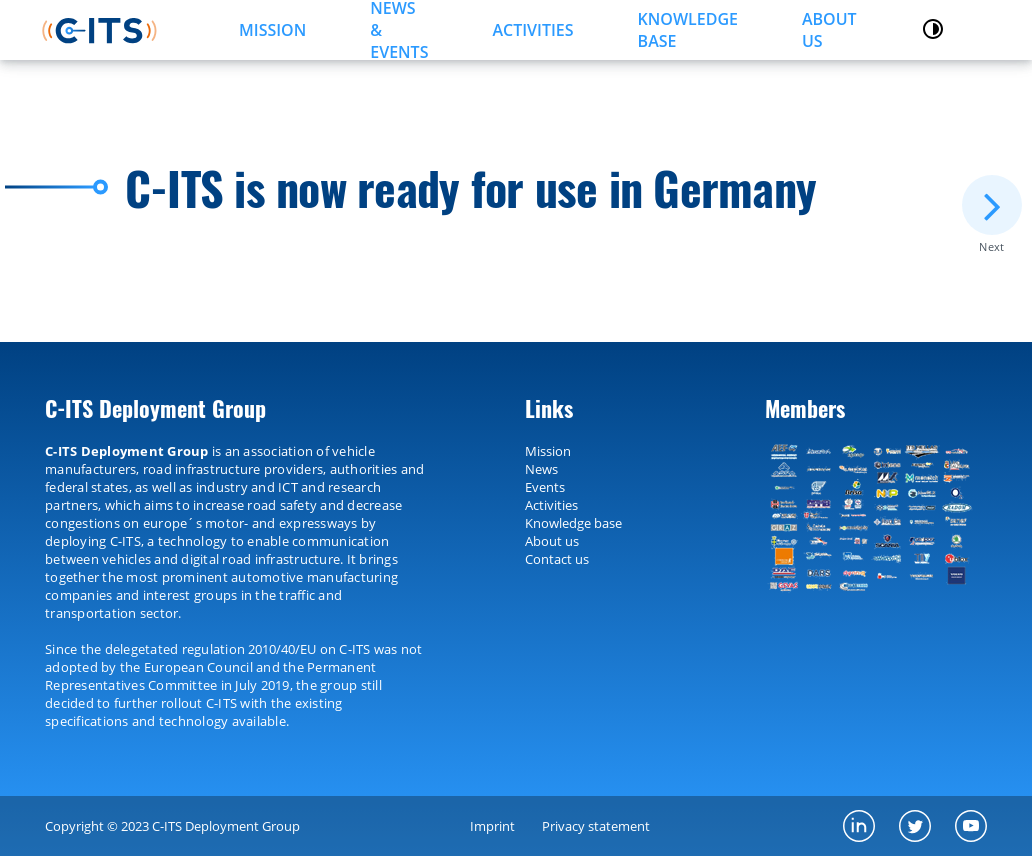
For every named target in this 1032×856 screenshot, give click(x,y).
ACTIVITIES (532, 30)
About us (829, 30)
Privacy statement (596, 826)
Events (545, 487)
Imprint (492, 826)
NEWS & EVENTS (399, 30)
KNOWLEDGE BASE (688, 30)
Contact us (557, 559)
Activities (551, 505)
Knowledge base (573, 523)
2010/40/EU (282, 649)
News (541, 469)
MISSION (272, 30)
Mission (548, 451)
